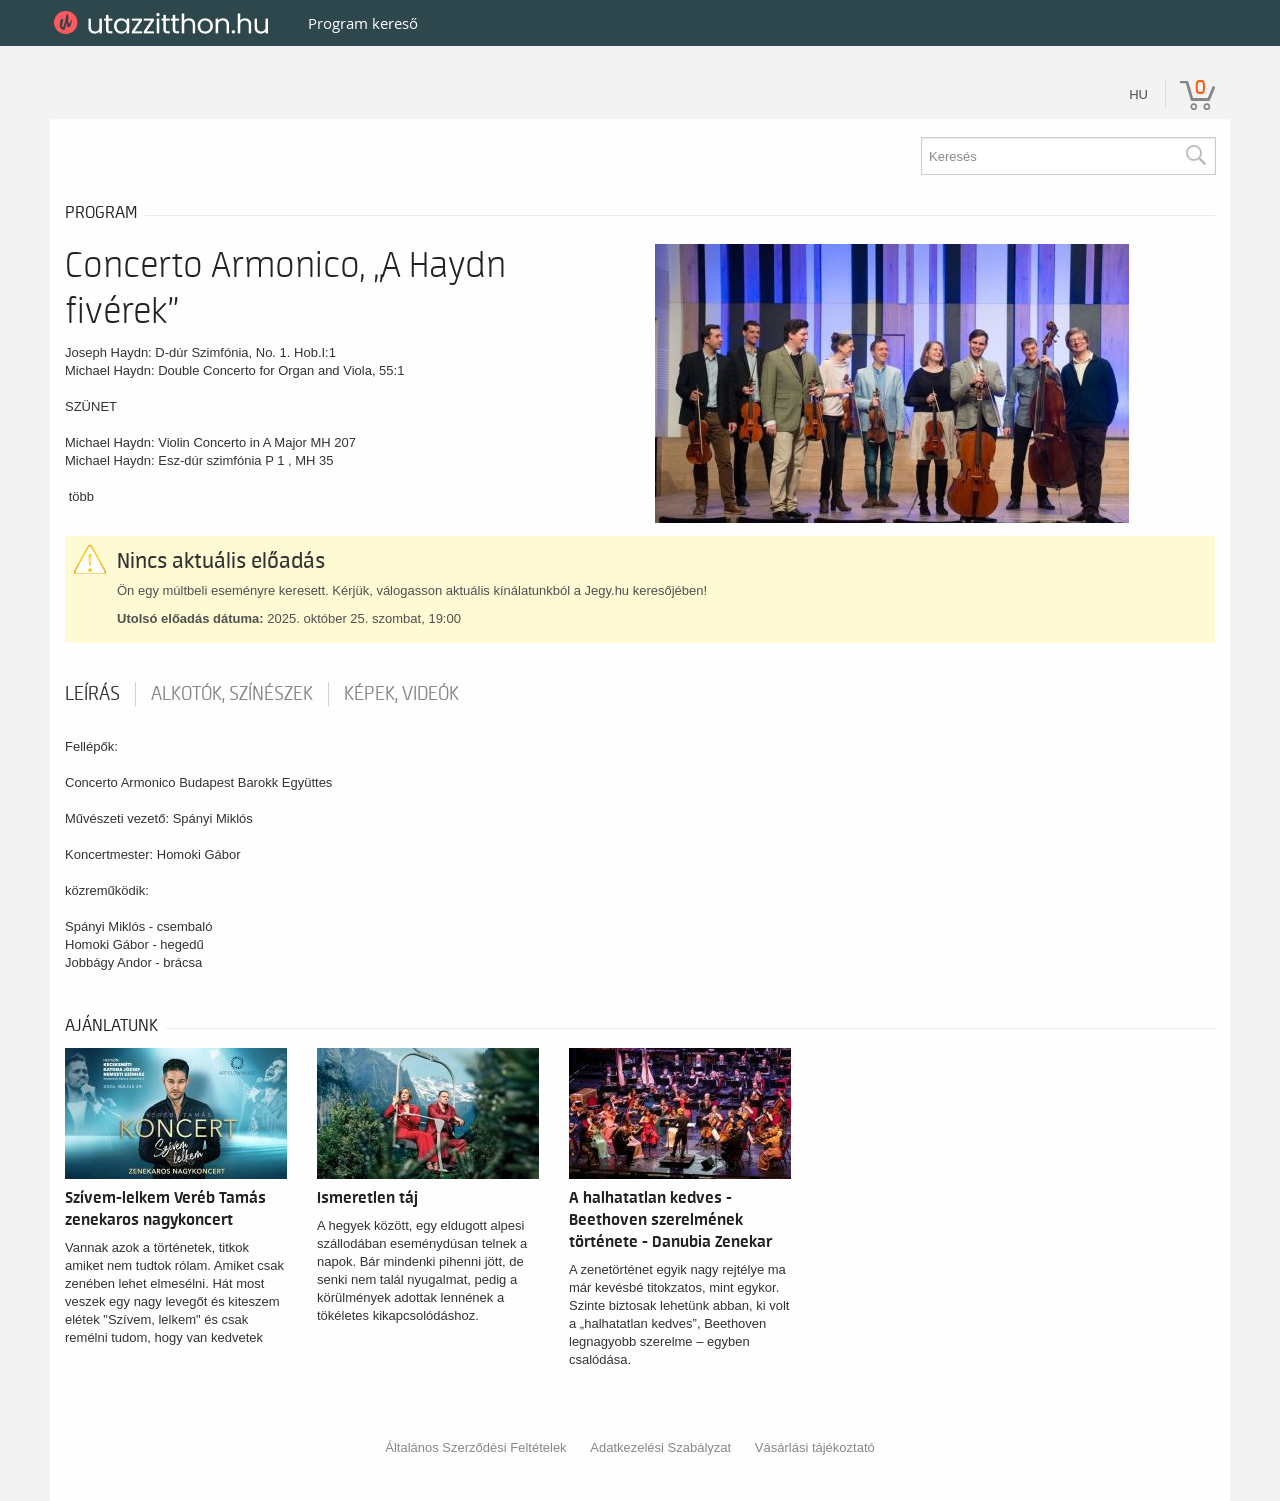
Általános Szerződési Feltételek (475, 1447)
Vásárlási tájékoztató (815, 1447)
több (81, 496)
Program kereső (363, 23)
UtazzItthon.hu (164, 23)
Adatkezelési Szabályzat (660, 1447)
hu (1138, 94)
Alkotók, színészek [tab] (232, 694)
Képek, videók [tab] (401, 694)
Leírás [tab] (92, 694)
